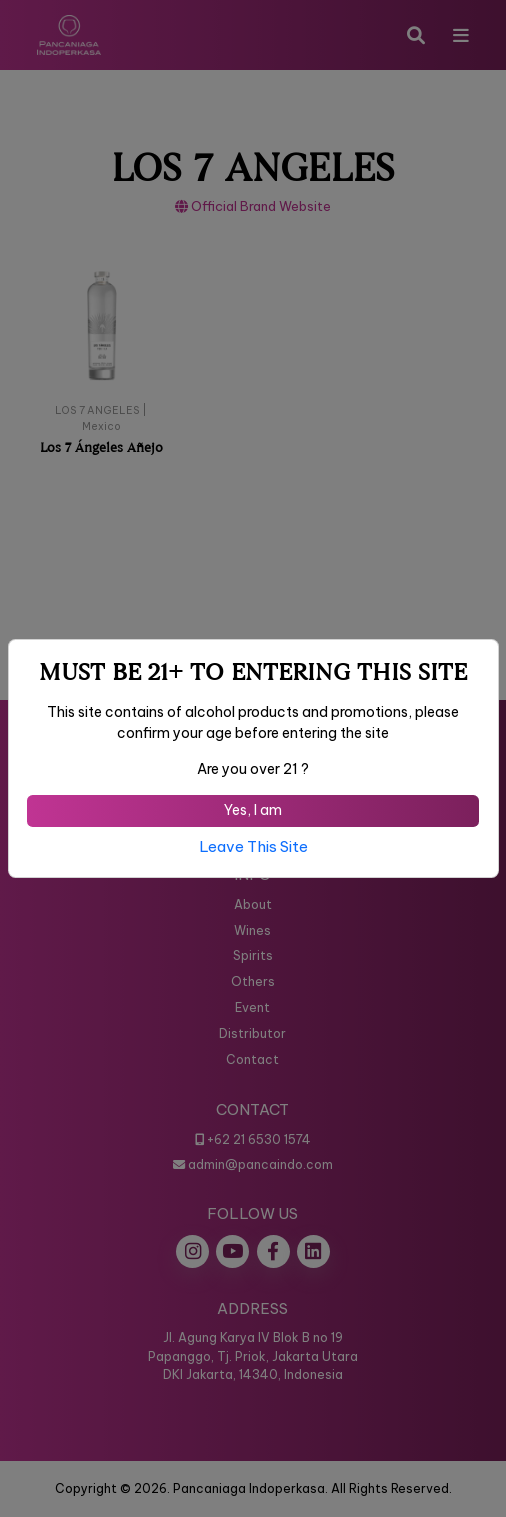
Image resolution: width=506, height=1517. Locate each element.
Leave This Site (253, 846)
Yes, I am (253, 810)
